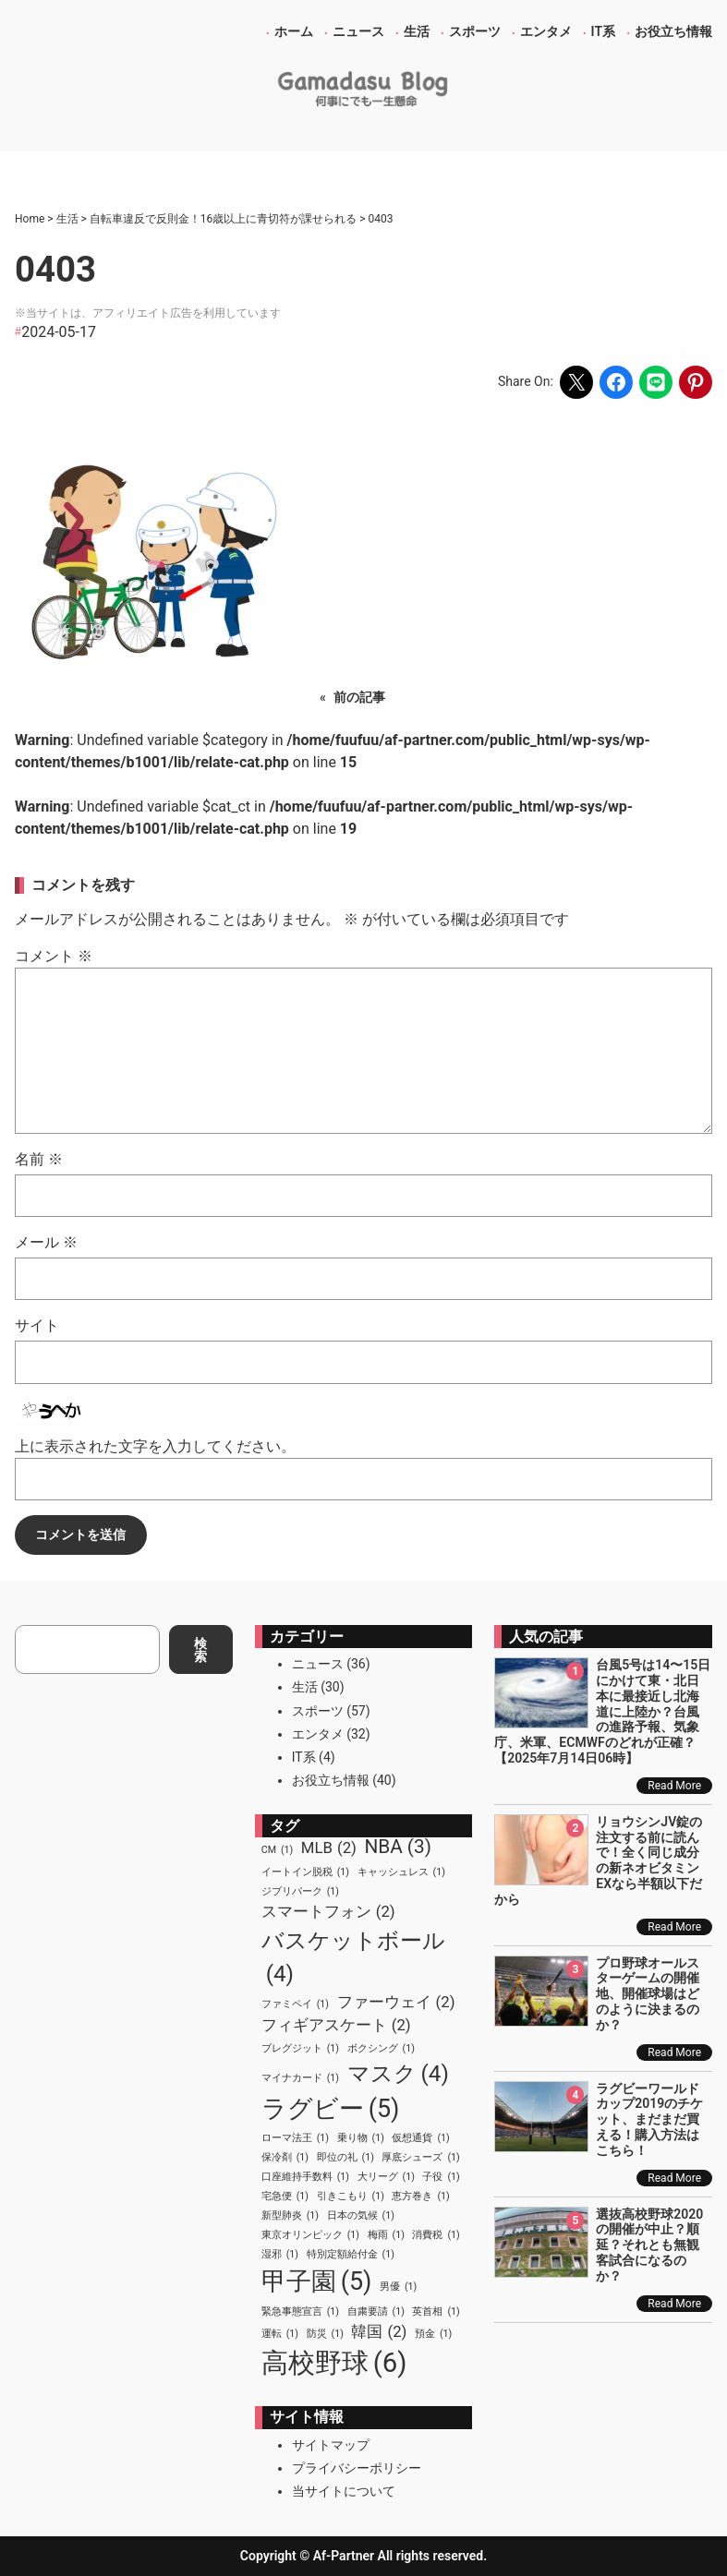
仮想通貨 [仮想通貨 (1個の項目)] (420, 2138)
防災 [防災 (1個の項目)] (325, 2334)
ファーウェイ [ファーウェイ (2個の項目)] (396, 2002)
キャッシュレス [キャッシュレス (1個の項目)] (401, 1872)
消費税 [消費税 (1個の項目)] (435, 2235)
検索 (200, 1650)
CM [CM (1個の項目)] (277, 1850)
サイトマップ (331, 2445)
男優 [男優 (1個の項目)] (398, 2287)
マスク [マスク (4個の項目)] (398, 2073)
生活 (305, 1686)
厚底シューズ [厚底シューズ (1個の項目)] (420, 2157)
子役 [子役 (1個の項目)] (440, 2177)
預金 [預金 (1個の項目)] (433, 2334)
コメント (53, 956)
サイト (37, 1325)
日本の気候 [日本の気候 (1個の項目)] (360, 2216)
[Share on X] (576, 382)
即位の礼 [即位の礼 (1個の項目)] (345, 2157)
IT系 (304, 1757)
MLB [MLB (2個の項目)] (329, 1848)
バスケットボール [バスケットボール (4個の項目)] (353, 1960)
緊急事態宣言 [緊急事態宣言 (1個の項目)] (300, 2312)
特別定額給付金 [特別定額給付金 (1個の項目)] (350, 2254)
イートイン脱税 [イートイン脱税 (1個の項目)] (305, 1872)
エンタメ (318, 1734)
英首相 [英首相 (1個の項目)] (435, 2312)
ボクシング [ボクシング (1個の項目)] (381, 2048)
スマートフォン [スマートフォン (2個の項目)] (328, 1911)
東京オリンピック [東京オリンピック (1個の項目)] (310, 2235)
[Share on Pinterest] (695, 382)
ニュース (318, 1663)
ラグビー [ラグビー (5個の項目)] (330, 2108)
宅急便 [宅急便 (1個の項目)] (285, 2196)
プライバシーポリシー (356, 2468)
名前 (39, 1159)
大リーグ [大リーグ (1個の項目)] (386, 2177)
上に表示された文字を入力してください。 (155, 1446)
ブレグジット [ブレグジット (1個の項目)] (300, 2048)
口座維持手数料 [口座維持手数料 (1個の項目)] (305, 2177)
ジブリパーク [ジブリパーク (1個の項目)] (300, 1891)
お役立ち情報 (331, 1780)
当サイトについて (343, 2491)
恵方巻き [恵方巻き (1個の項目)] (420, 2196)
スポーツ (318, 1710)
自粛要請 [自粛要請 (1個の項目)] (376, 2312)
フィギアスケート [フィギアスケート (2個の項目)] (336, 2025)
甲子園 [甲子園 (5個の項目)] (316, 2281)
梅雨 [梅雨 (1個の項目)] (386, 2235)
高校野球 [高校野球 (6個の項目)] (334, 2363)
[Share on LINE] (655, 382)
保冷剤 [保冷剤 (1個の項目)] (285, 2157)
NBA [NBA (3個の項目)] (397, 1847)
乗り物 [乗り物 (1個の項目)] (360, 2138)
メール (46, 1242)
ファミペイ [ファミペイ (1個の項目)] (295, 2004)
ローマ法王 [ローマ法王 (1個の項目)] (295, 2138)
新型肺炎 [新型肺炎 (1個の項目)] (290, 2216)
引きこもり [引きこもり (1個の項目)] (350, 2196)
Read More (674, 1785)
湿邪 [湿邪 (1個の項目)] (279, 2254)
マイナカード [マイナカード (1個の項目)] (300, 2078)
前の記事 (359, 697)
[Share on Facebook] (616, 382)
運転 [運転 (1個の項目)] (279, 2334)
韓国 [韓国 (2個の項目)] (378, 2331)
